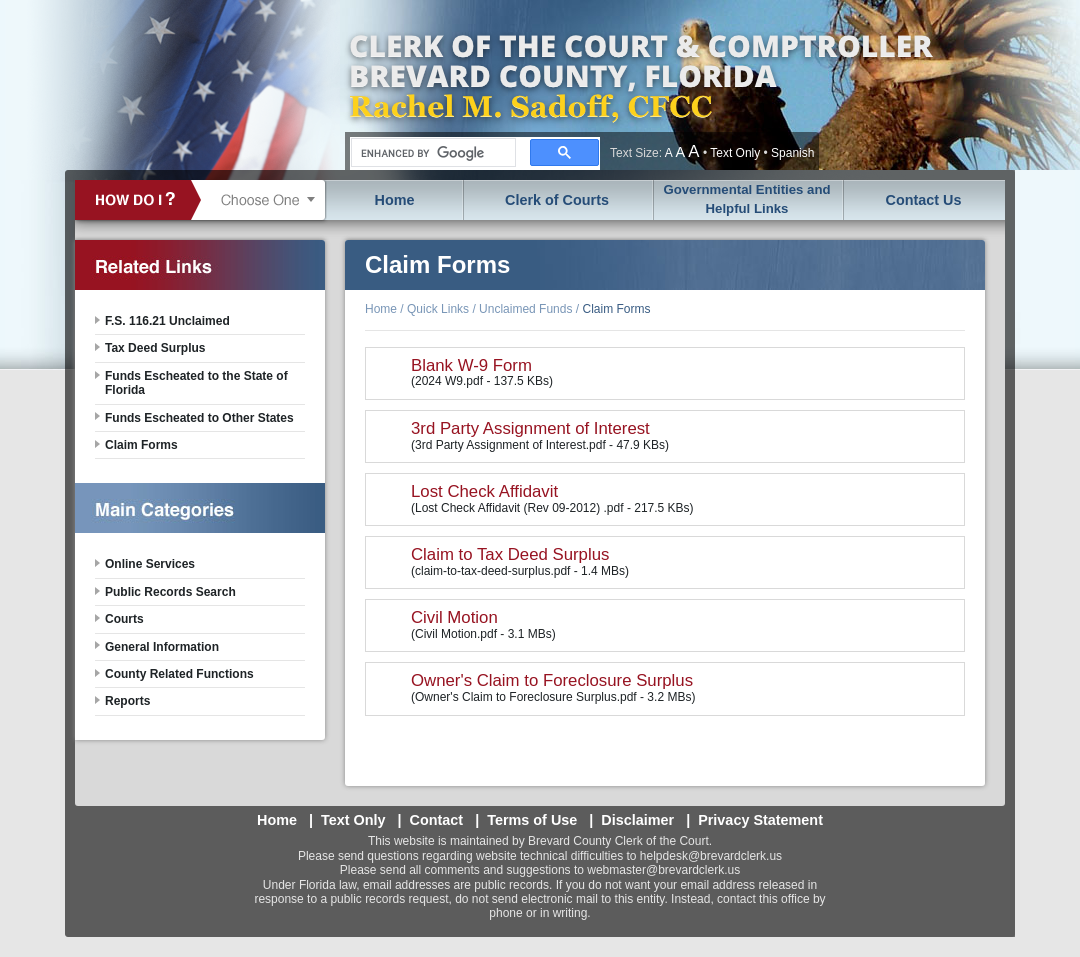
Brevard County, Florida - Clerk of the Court (640, 85)
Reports (127, 701)
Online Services (150, 564)
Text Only (735, 153)
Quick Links (438, 309)
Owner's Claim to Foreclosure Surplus (552, 680)
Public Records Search (170, 592)
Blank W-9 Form (471, 365)
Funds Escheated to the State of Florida (196, 383)
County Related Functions (179, 674)
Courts (124, 619)
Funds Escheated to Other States (199, 418)
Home (395, 200)
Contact (437, 820)
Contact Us (924, 200)
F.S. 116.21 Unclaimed (167, 321)
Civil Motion (454, 617)
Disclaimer (637, 820)
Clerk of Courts (557, 200)
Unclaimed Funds (525, 309)
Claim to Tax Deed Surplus (510, 554)
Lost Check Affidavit (484, 491)
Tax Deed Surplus (155, 348)
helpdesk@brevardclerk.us (711, 856)
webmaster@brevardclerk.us (663, 870)
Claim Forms (616, 309)
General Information (162, 647)
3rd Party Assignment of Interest (530, 428)
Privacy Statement (760, 820)
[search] (431, 153)
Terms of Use (532, 820)
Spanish (792, 153)
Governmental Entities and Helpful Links (746, 199)
